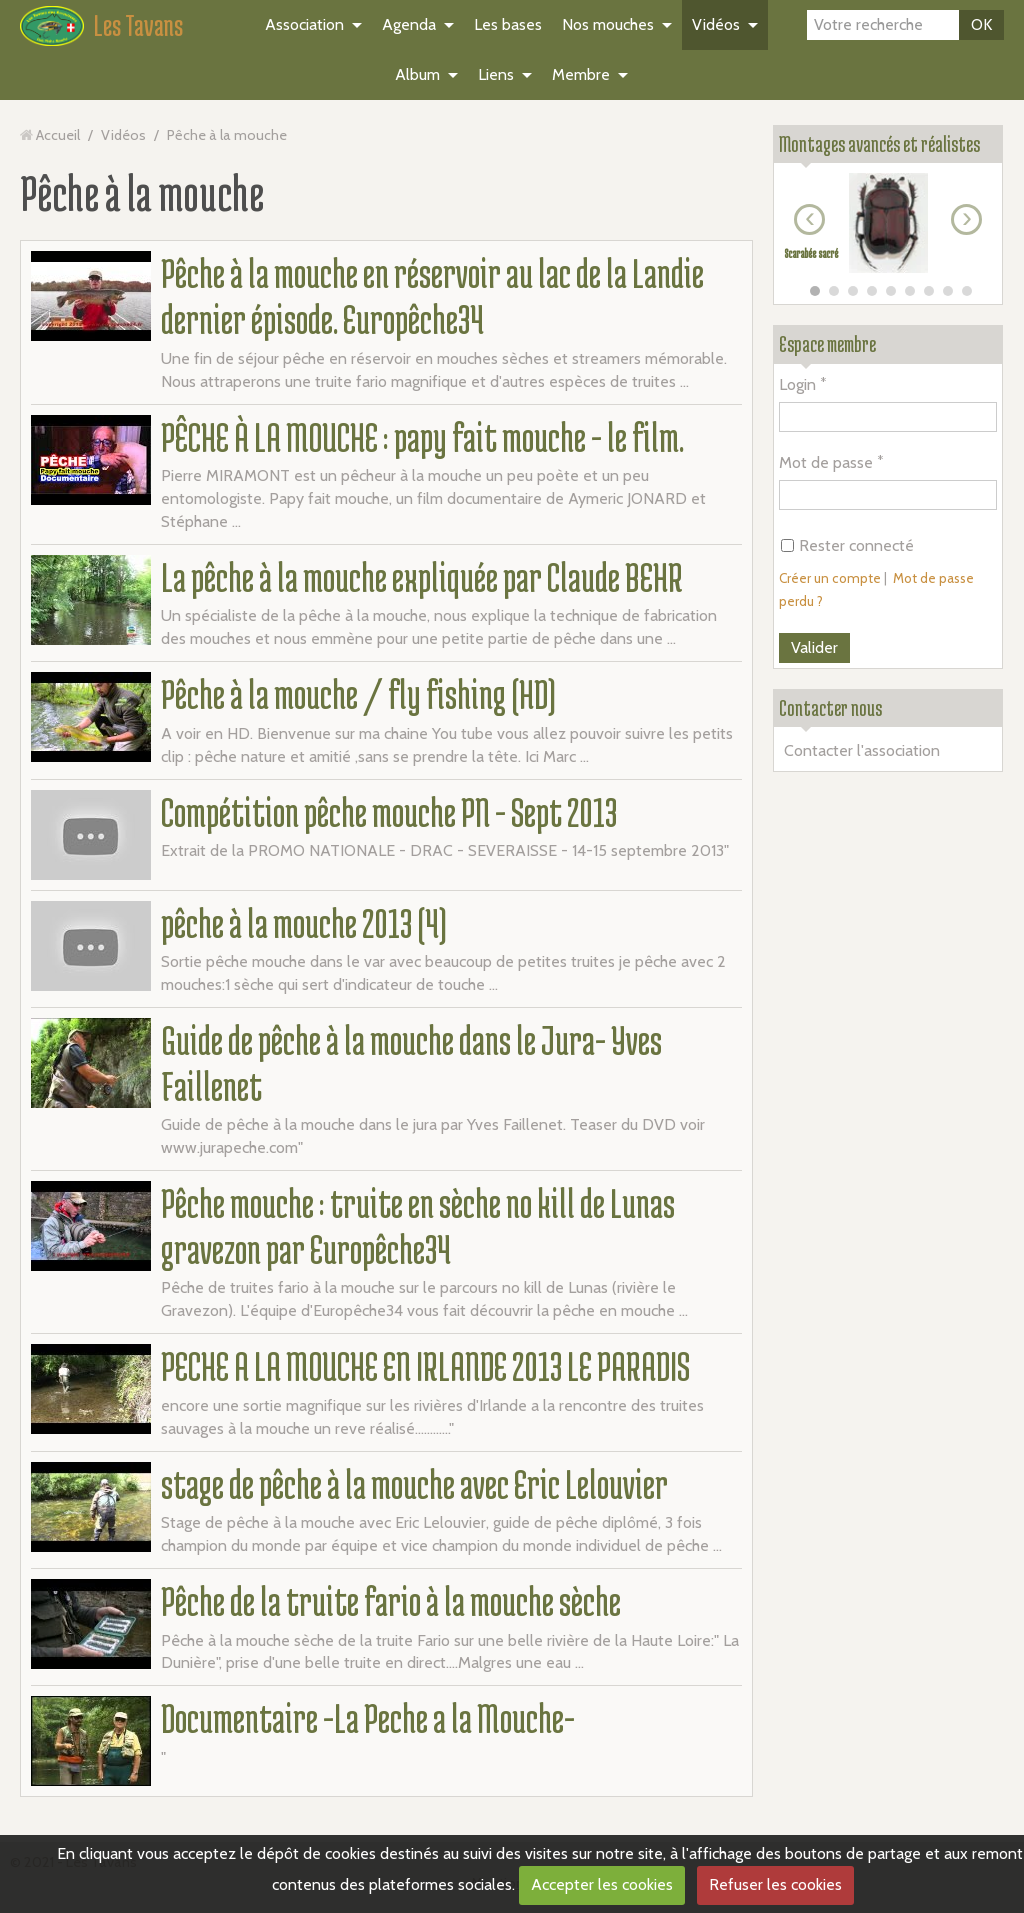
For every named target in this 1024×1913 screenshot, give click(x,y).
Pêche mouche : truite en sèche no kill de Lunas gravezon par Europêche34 (418, 1226)
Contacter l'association (862, 750)
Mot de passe (826, 462)
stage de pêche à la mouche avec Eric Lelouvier (414, 1484)
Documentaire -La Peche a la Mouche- (368, 1718)
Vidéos (716, 24)
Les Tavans (138, 25)
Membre (581, 74)
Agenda (409, 24)
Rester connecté (847, 545)
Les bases (508, 24)
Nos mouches (608, 24)
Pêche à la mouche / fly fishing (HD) (358, 694)
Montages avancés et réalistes (879, 144)
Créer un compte (830, 578)
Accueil (58, 135)
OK (981, 24)
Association (304, 24)
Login (797, 384)
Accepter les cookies (602, 1884)
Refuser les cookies (775, 1884)
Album (417, 74)
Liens (496, 74)
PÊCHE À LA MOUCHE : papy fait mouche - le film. (422, 437)
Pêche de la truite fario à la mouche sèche (391, 1601)
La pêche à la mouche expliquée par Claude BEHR (422, 577)
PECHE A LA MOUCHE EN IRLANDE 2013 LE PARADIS (425, 1366)
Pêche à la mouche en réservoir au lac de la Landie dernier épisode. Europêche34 (432, 296)
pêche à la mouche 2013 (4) (304, 923)
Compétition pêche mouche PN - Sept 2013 (389, 812)
